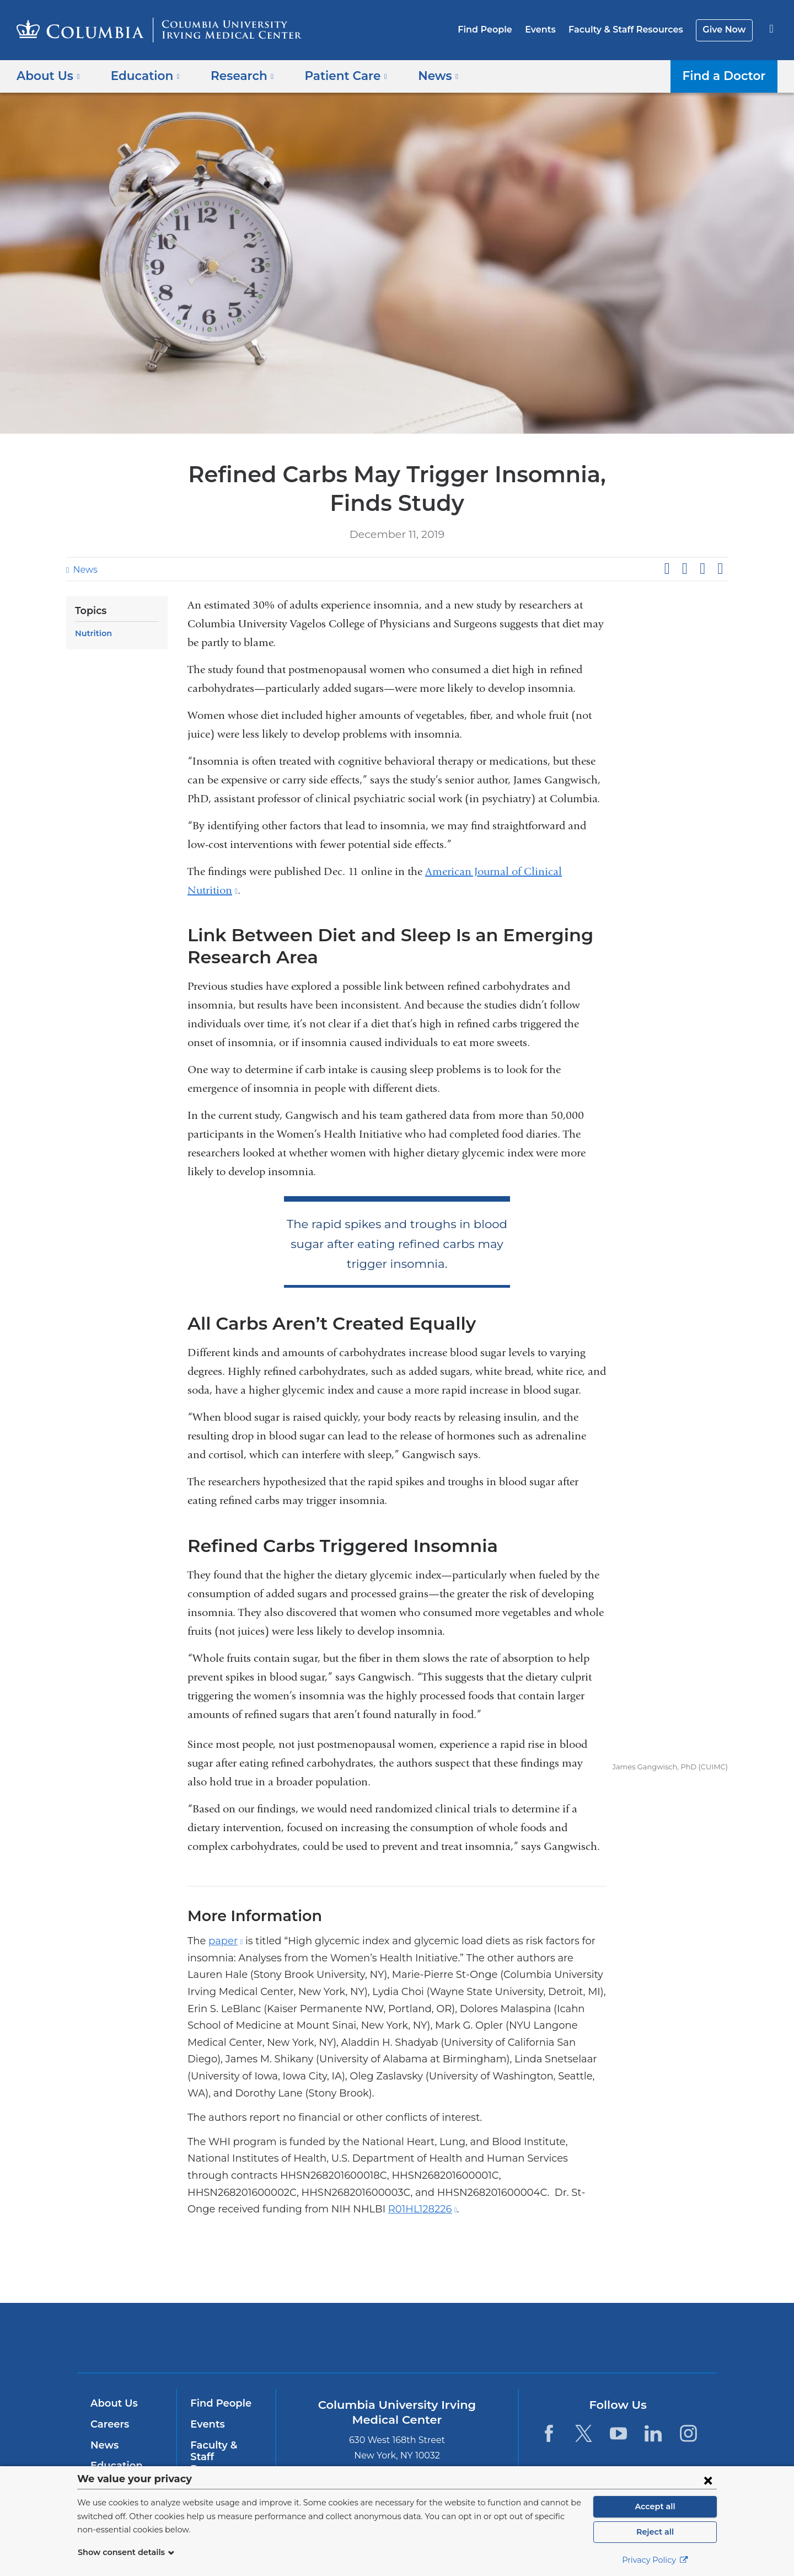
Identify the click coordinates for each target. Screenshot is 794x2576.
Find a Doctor (727, 75)
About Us (112, 2386)
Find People (496, 29)
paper (222, 1940)
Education (114, 2449)
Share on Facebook (666, 569)
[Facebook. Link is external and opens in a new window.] (548, 2416)
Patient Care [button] (333, 75)
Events (548, 29)
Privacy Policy (655, 2560)
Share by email (720, 569)
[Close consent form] (708, 2480)
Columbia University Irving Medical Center (327, 2320)
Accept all (655, 2506)
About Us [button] (48, 75)
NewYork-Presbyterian (476, 2328)
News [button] (421, 75)
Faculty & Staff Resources (630, 29)
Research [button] (234, 75)
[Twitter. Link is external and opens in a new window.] (584, 2416)
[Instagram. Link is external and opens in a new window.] (688, 2416)
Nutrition (91, 633)
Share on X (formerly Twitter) (684, 569)
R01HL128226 (253, 2192)
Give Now (725, 29)
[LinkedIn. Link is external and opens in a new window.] (654, 2416)
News (84, 569)
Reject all (654, 2531)
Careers (108, 2407)
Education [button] (141, 75)
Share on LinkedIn (702, 569)
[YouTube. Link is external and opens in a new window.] (618, 2416)
